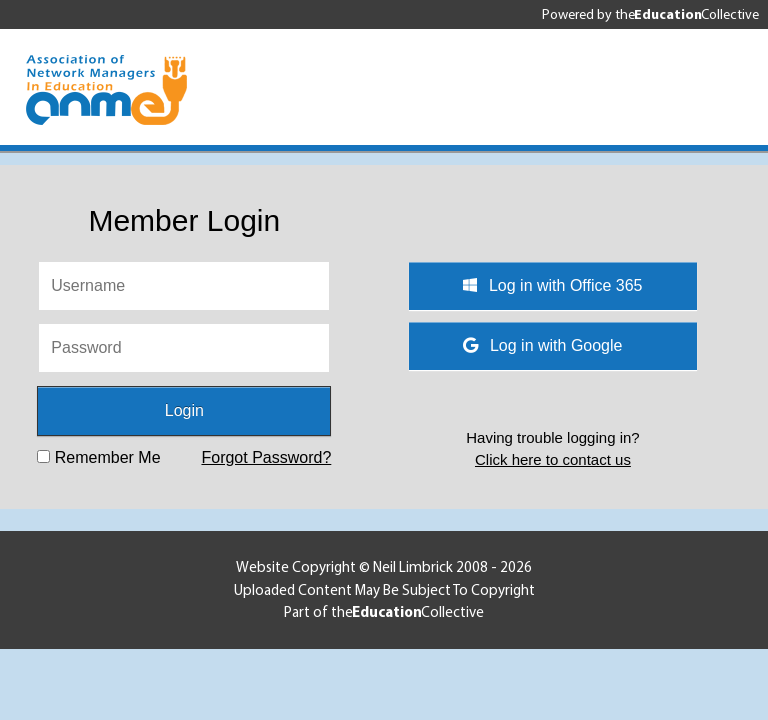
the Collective (687, 14)
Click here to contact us (553, 459)
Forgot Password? (266, 457)
